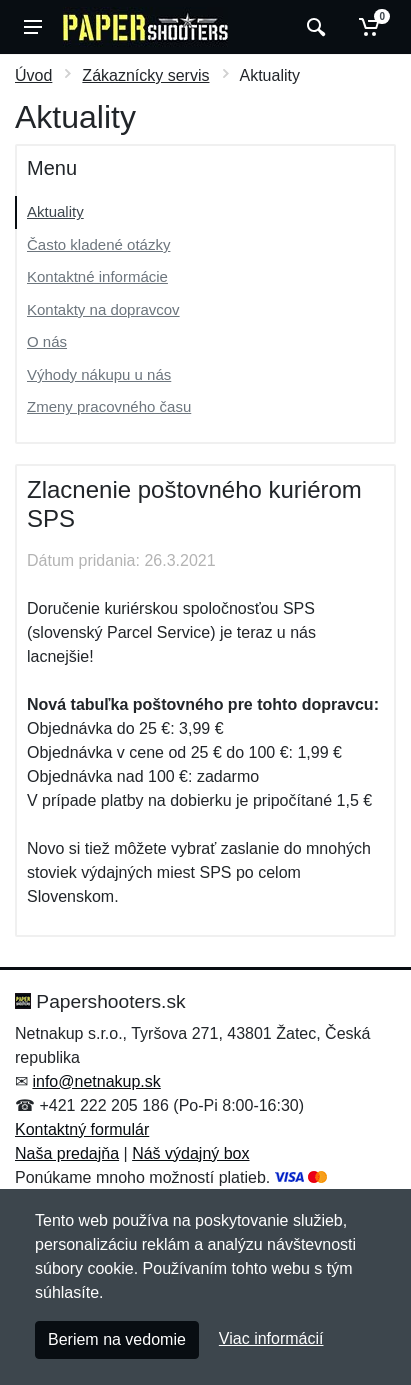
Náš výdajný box (190, 1153)
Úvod (33, 75)
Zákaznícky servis (145, 75)
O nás (47, 341)
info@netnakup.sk (96, 1081)
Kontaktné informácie (97, 276)
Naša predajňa (67, 1153)
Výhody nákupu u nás (99, 374)
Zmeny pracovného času (109, 406)
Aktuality (55, 211)
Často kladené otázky (98, 244)
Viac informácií (271, 1338)
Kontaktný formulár (82, 1129)
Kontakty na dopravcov (103, 309)
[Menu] (33, 27)
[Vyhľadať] (313, 27)
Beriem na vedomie (117, 1339)
